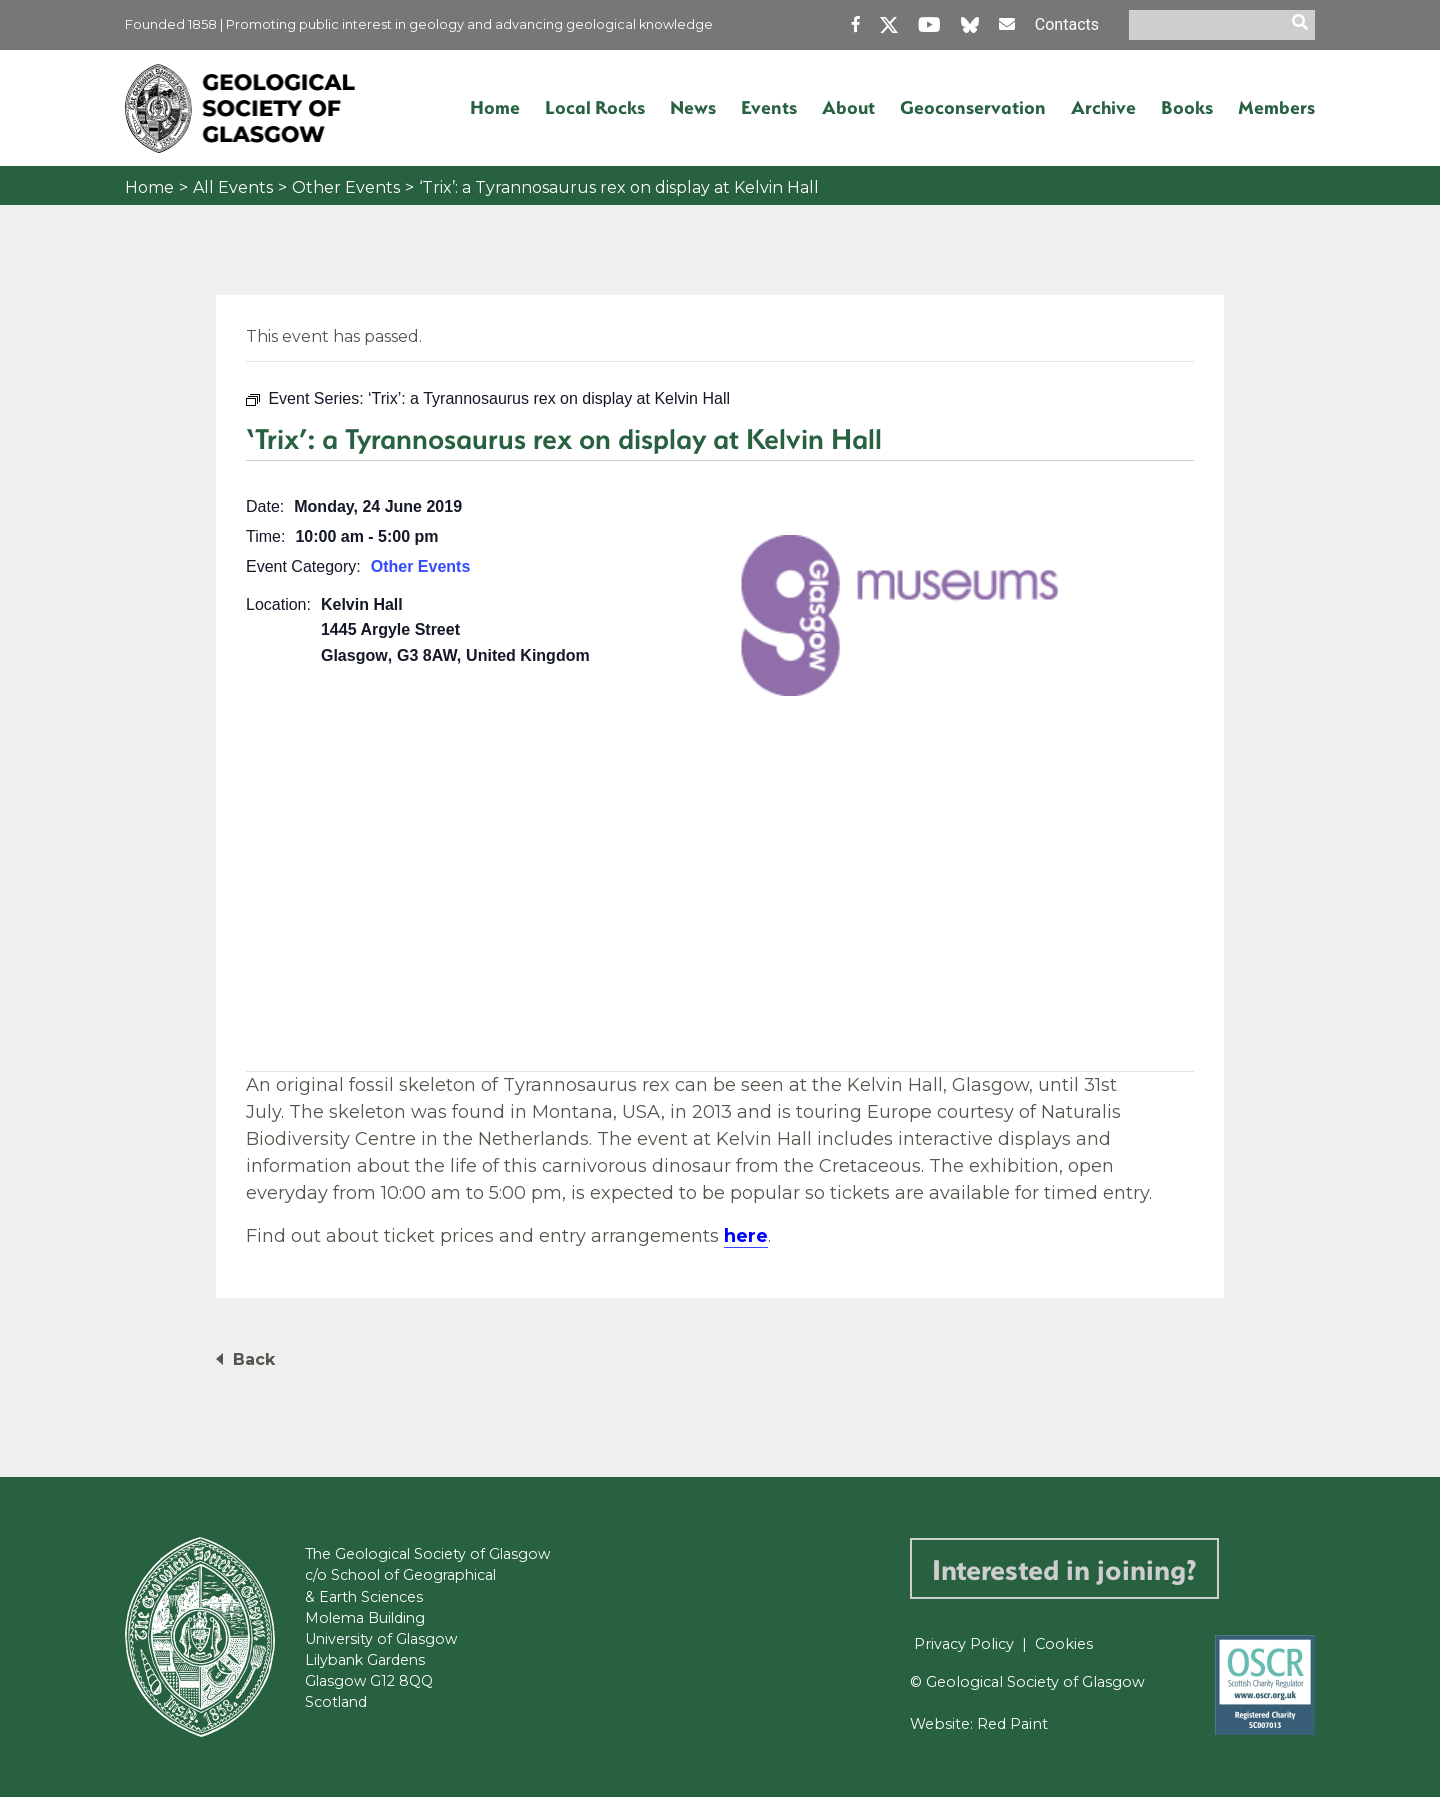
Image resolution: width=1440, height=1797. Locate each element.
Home (495, 107)
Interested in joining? (1064, 1568)
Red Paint (1012, 1724)
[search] (1303, 25)
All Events (233, 187)
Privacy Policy (964, 1644)
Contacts (1067, 24)
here (746, 1236)
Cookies (1064, 1644)
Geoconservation (973, 107)
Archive (1103, 107)
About (848, 107)
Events (769, 107)
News (693, 107)
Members (1276, 107)
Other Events (346, 187)
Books (1187, 107)
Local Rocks (595, 107)
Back (254, 1359)
